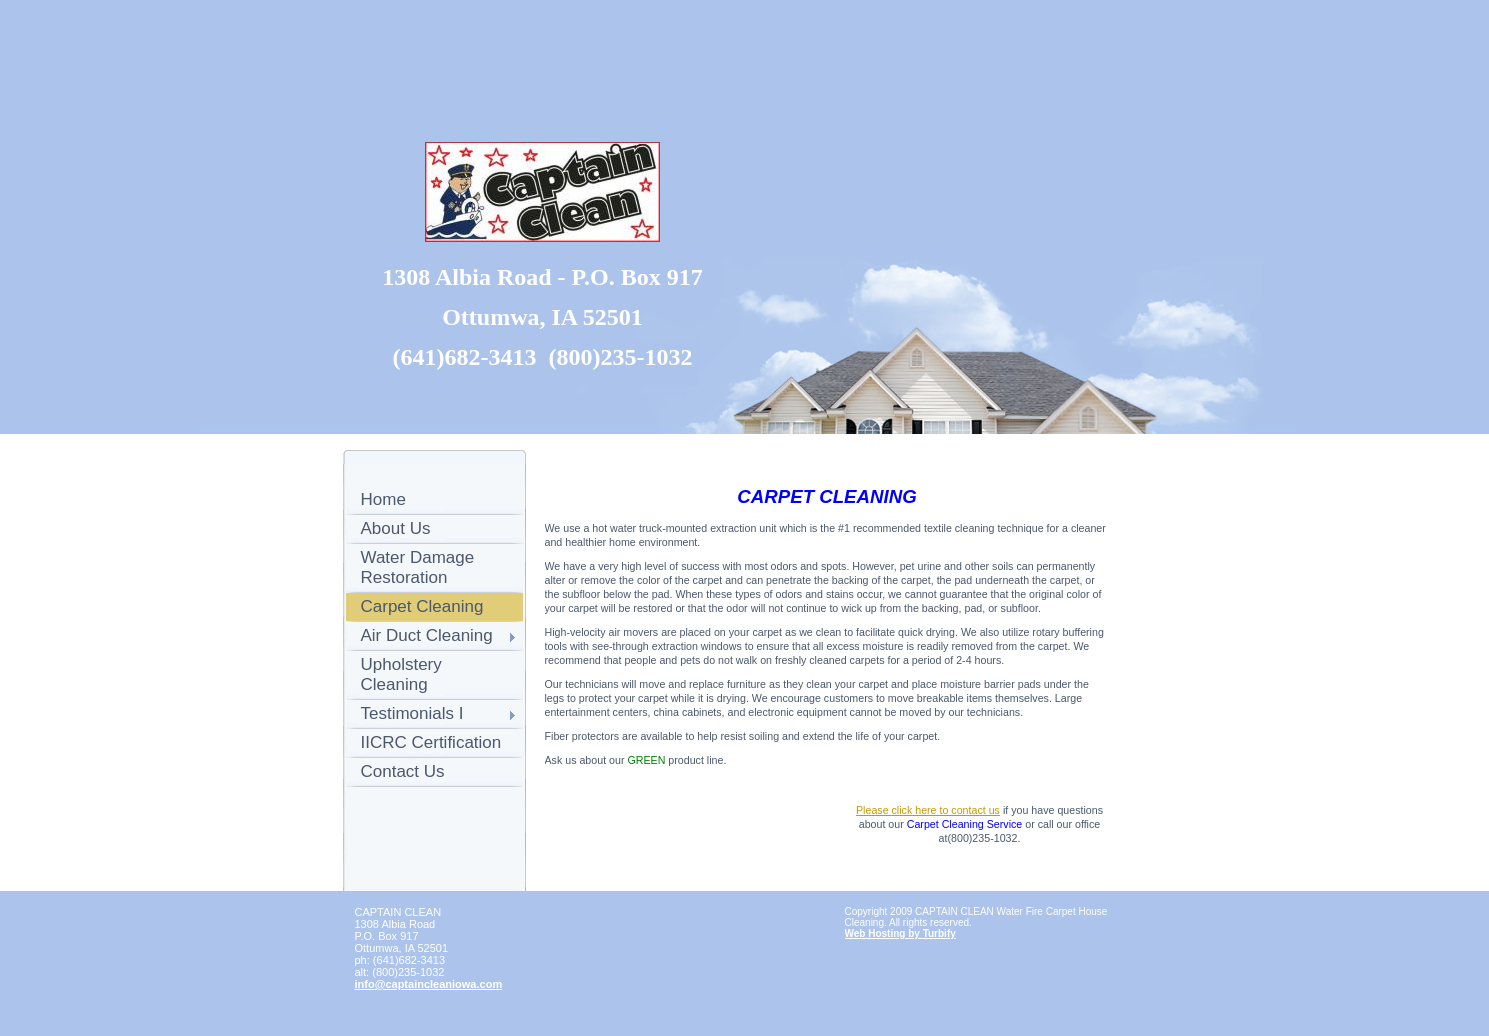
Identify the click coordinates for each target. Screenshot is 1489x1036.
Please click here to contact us (928, 810)
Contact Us (403, 771)
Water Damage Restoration (418, 567)
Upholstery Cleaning (401, 674)
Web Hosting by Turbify (900, 933)
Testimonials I (412, 713)
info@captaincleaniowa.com (429, 984)
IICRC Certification (431, 742)
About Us (396, 528)
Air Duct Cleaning (427, 635)
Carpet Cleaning (422, 606)
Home (383, 499)
